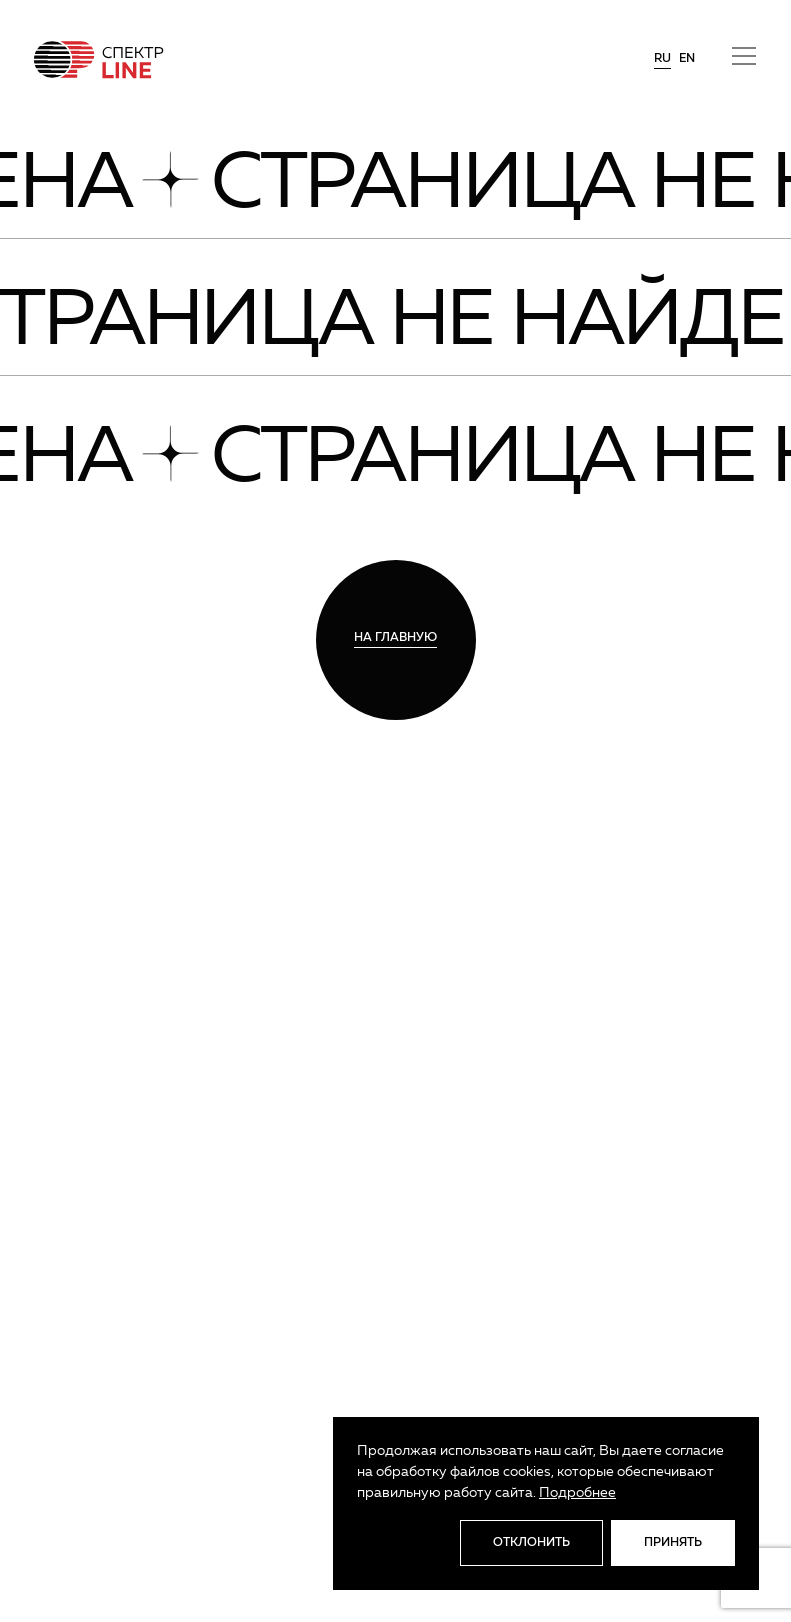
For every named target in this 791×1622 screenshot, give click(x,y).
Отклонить (531, 1543)
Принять (673, 1543)
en (687, 59)
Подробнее (577, 1493)
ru (662, 59)
